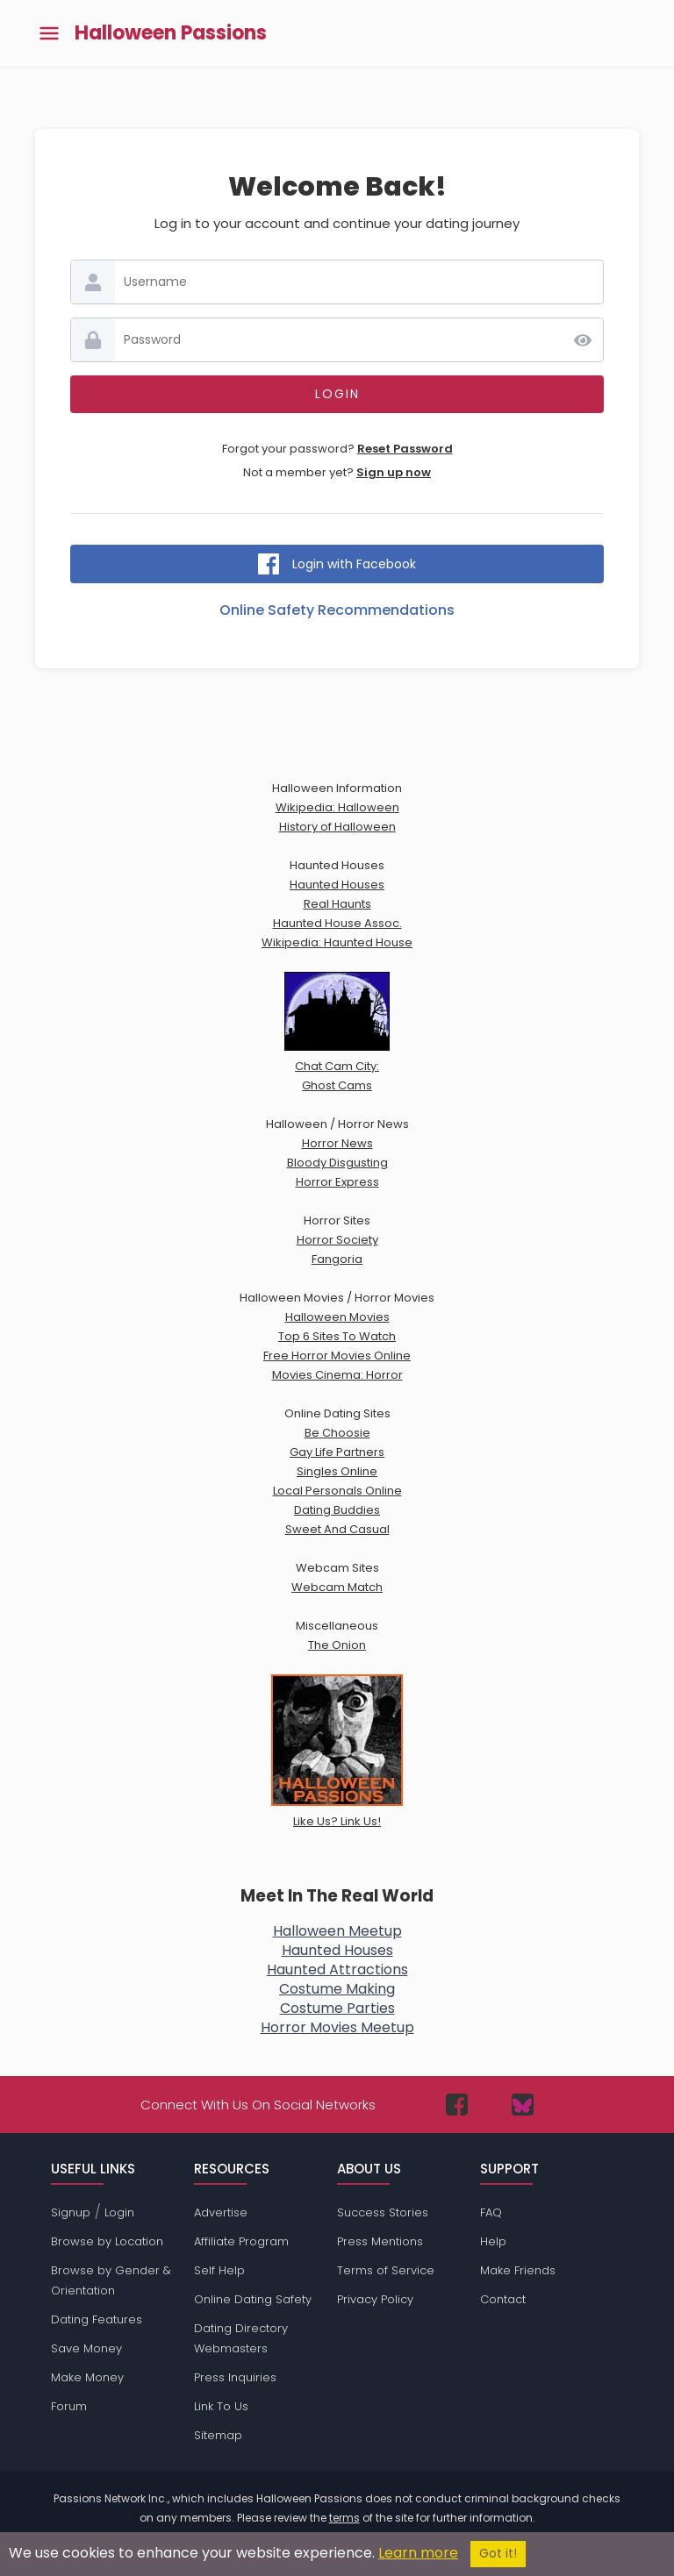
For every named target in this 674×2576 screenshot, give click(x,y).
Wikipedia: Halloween (337, 807)
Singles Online (337, 1471)
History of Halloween (337, 826)
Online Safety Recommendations (337, 610)
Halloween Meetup (337, 1931)
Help (493, 2241)
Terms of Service (385, 2270)
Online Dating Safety (253, 2299)
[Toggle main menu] (49, 33)
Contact (503, 2299)
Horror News (337, 1143)
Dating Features (96, 2319)
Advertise (220, 2212)
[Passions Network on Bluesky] (523, 2105)
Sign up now (393, 472)
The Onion (337, 1645)
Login (119, 2212)
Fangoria (337, 1259)
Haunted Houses (337, 884)
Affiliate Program (241, 2241)
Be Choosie (337, 1432)
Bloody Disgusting (337, 1162)
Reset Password (405, 448)
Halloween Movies (337, 1317)
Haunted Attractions (337, 1969)
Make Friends (518, 2270)
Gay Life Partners (337, 1452)
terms (344, 2517)
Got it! (498, 2553)
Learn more (418, 2553)
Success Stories (382, 2212)
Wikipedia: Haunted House (337, 942)
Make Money (87, 2377)
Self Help (219, 2270)
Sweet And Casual (337, 1529)
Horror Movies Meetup (337, 2027)
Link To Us (221, 2406)
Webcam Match (337, 1587)
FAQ (491, 2212)
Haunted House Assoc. (337, 923)
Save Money (86, 2348)
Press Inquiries (235, 2377)
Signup (70, 2212)
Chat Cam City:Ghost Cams (337, 1066)
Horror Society (337, 1239)
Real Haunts (337, 904)
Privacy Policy (375, 2299)
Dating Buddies (337, 1510)
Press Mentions (380, 2241)
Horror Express (337, 1182)
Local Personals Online (337, 1490)
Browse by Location (107, 2241)
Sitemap (218, 2435)
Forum (69, 2406)
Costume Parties (337, 2008)
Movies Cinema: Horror (337, 1374)
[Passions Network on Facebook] (457, 2105)
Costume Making (337, 1989)
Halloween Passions (171, 33)
